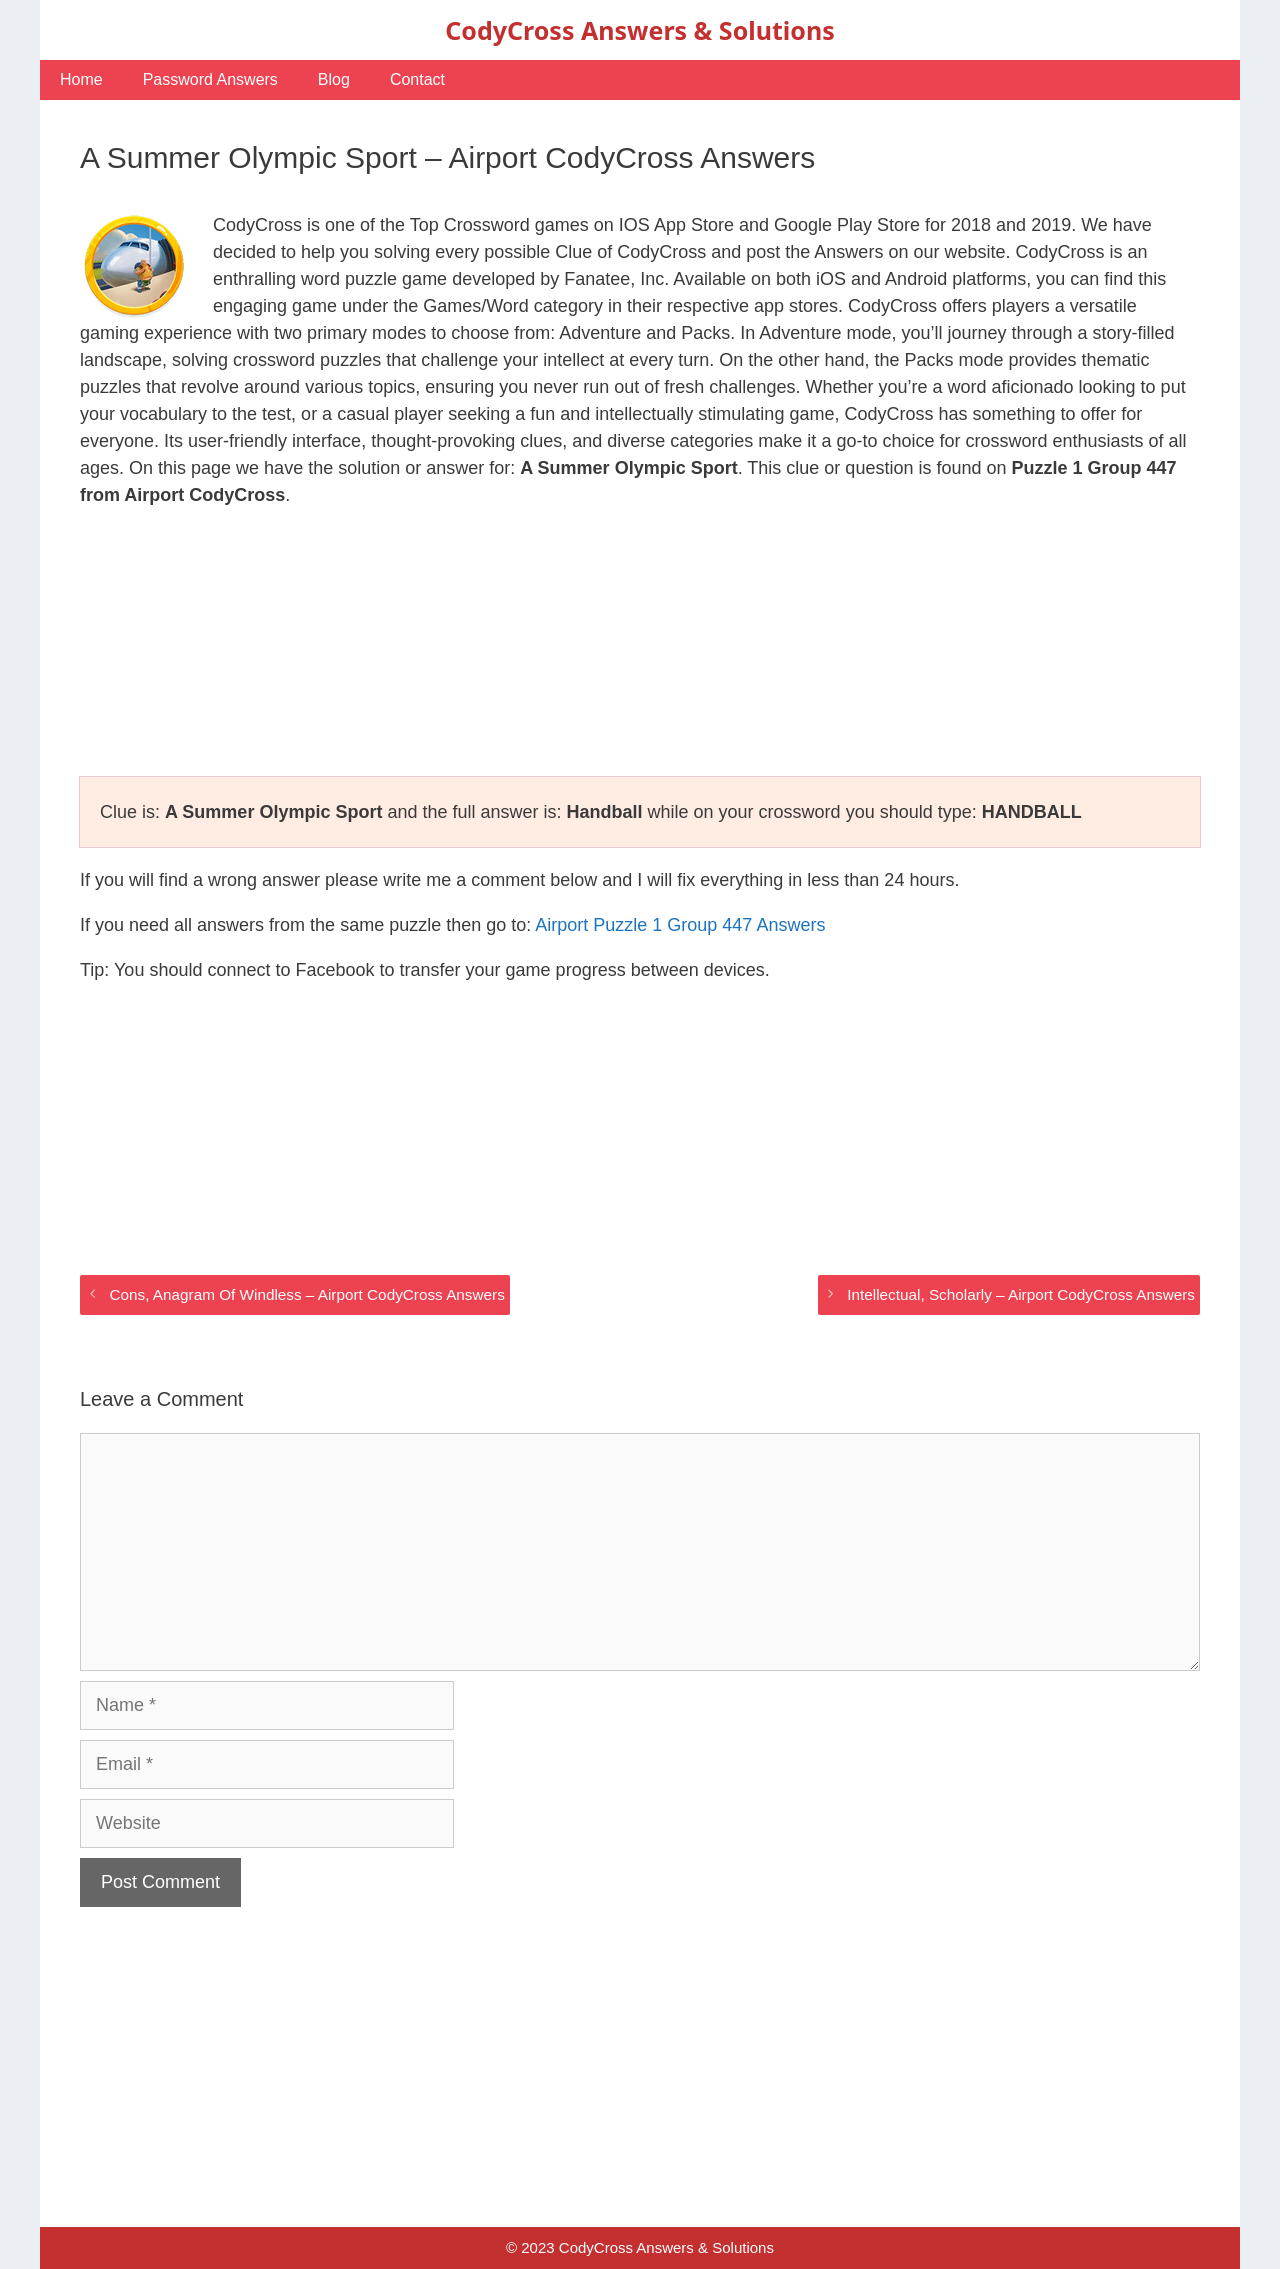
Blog (334, 79)
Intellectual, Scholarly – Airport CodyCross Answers (1021, 1294)
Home (81, 79)
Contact (417, 79)
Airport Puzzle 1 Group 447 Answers (680, 925)
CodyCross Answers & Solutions (639, 30)
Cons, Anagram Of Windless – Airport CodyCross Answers (306, 1294)
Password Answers (210, 79)
